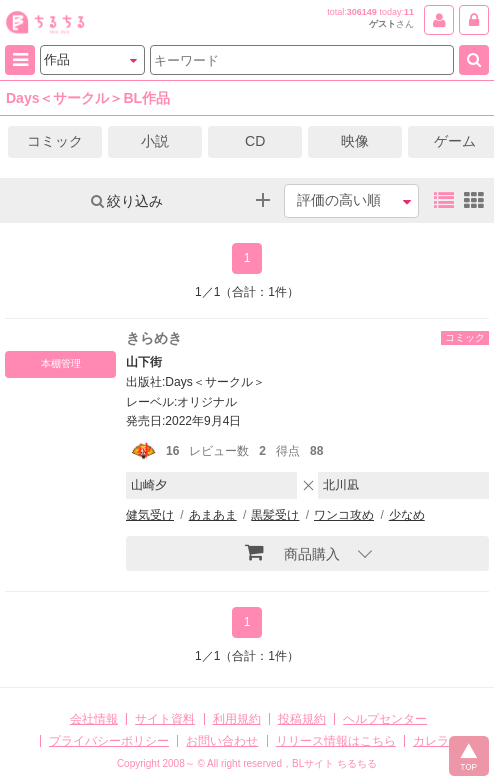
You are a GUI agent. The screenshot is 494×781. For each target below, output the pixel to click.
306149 (362, 12)
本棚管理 (61, 363)
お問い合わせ (222, 741)
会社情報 (94, 719)
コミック (55, 141)
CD (255, 141)
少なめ (407, 515)
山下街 (144, 362)
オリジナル (207, 402)
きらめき (154, 338)
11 (409, 12)
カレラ (431, 741)
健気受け (150, 515)
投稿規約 (302, 719)
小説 (155, 141)
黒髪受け (275, 515)
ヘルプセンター (385, 719)
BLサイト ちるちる (334, 763)
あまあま (213, 515)
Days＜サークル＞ (214, 382)
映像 (355, 141)
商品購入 (292, 552)
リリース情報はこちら (336, 741)
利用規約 (237, 719)
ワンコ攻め (344, 515)
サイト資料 (165, 719)
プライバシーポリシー (109, 741)
